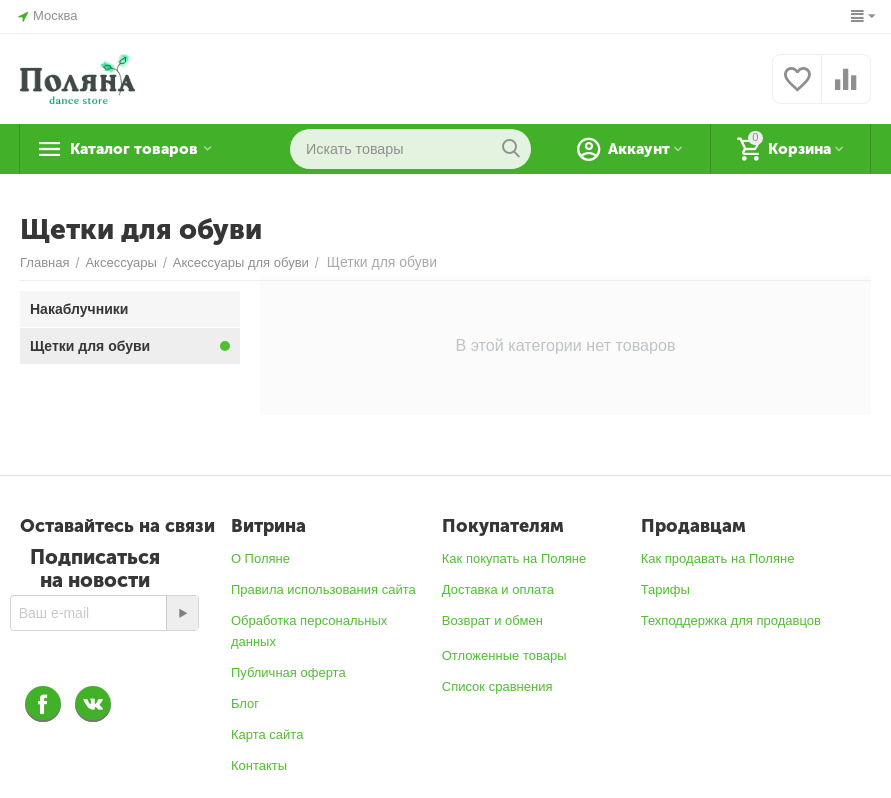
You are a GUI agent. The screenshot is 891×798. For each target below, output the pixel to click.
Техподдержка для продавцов (731, 620)
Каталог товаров (145, 149)
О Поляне (260, 558)
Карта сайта (267, 734)
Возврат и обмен (492, 620)
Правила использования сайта (323, 589)
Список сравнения (497, 686)
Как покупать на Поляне (514, 558)
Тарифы (665, 589)
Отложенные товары (504, 655)
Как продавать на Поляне (718, 558)
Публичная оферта (288, 672)
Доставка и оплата (498, 589)
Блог (245, 703)
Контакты (259, 765)
